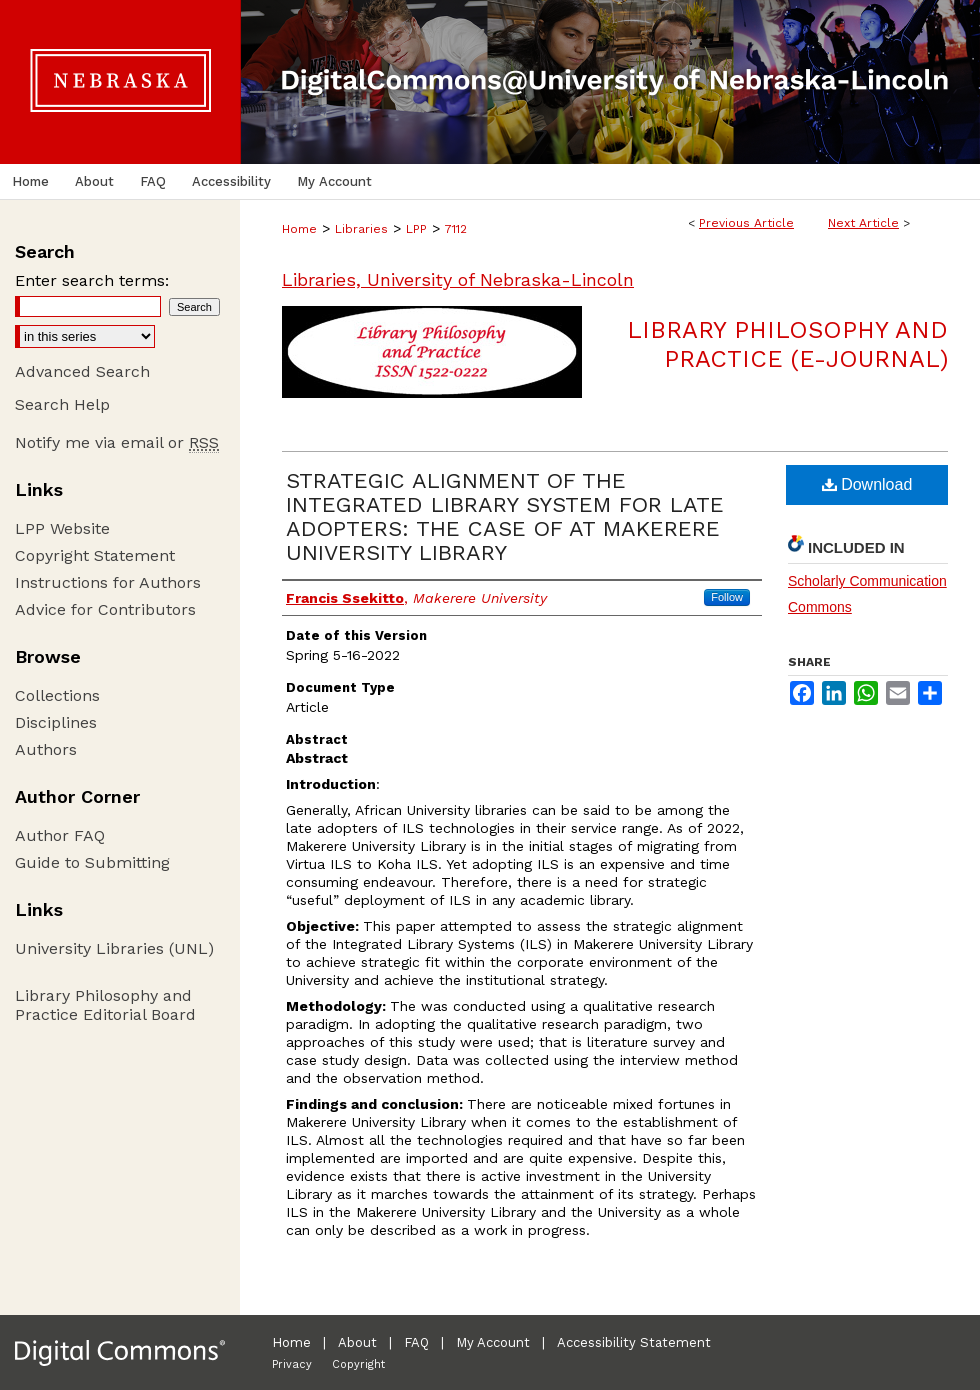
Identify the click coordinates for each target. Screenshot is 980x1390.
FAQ (416, 1342)
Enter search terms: (92, 280)
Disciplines (56, 722)
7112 (456, 229)
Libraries (361, 229)
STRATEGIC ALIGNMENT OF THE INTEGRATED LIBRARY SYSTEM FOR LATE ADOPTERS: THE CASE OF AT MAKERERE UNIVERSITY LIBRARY (505, 516)
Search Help (62, 404)
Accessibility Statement (634, 1342)
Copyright (358, 1364)
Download (867, 484)
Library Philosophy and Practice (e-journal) (787, 344)
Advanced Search (82, 371)
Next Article (863, 223)
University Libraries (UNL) (114, 948)
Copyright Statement (95, 555)
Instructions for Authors (108, 582)
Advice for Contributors (105, 609)
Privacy (292, 1364)
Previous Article (746, 223)
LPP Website (62, 528)
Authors (46, 749)
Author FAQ (60, 835)
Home (299, 229)
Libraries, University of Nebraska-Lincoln (458, 279)
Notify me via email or (117, 442)
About (357, 1342)
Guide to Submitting (92, 862)
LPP (416, 229)
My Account (493, 1342)
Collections (57, 695)
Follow (727, 597)
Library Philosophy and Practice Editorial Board (105, 1005)
